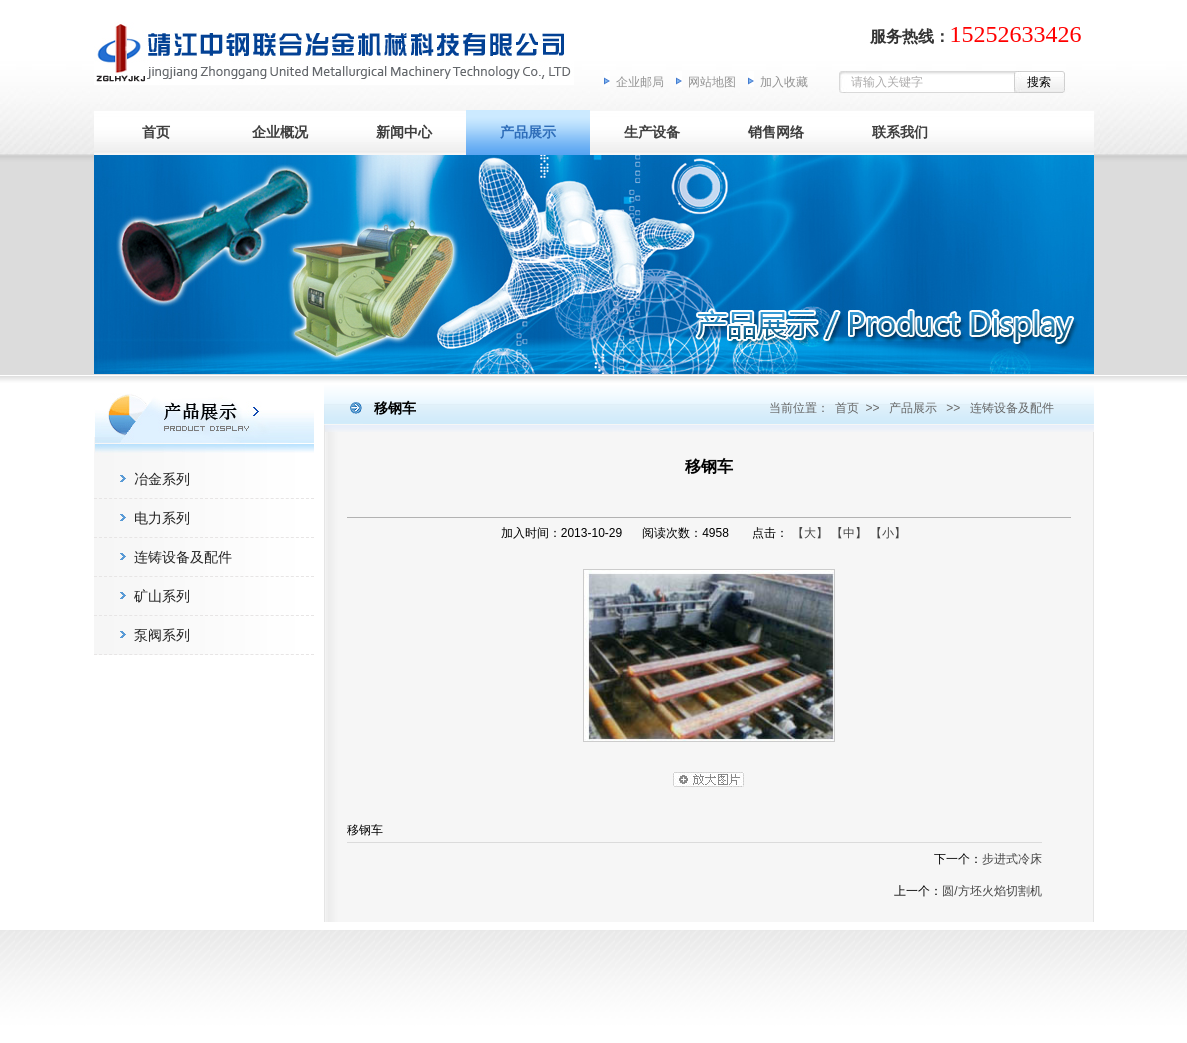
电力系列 (162, 518)
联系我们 (900, 132)
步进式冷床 (1012, 859)
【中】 (849, 533)
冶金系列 (162, 479)
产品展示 (528, 132)
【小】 (888, 533)
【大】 (810, 533)
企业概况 (280, 132)
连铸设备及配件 (183, 557)
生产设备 (652, 132)
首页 (156, 132)
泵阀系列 (162, 635)
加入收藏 (784, 82)
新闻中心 (404, 132)
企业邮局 (640, 82)
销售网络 (776, 132)
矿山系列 (162, 596)
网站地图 (712, 82)
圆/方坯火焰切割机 (991, 891)
